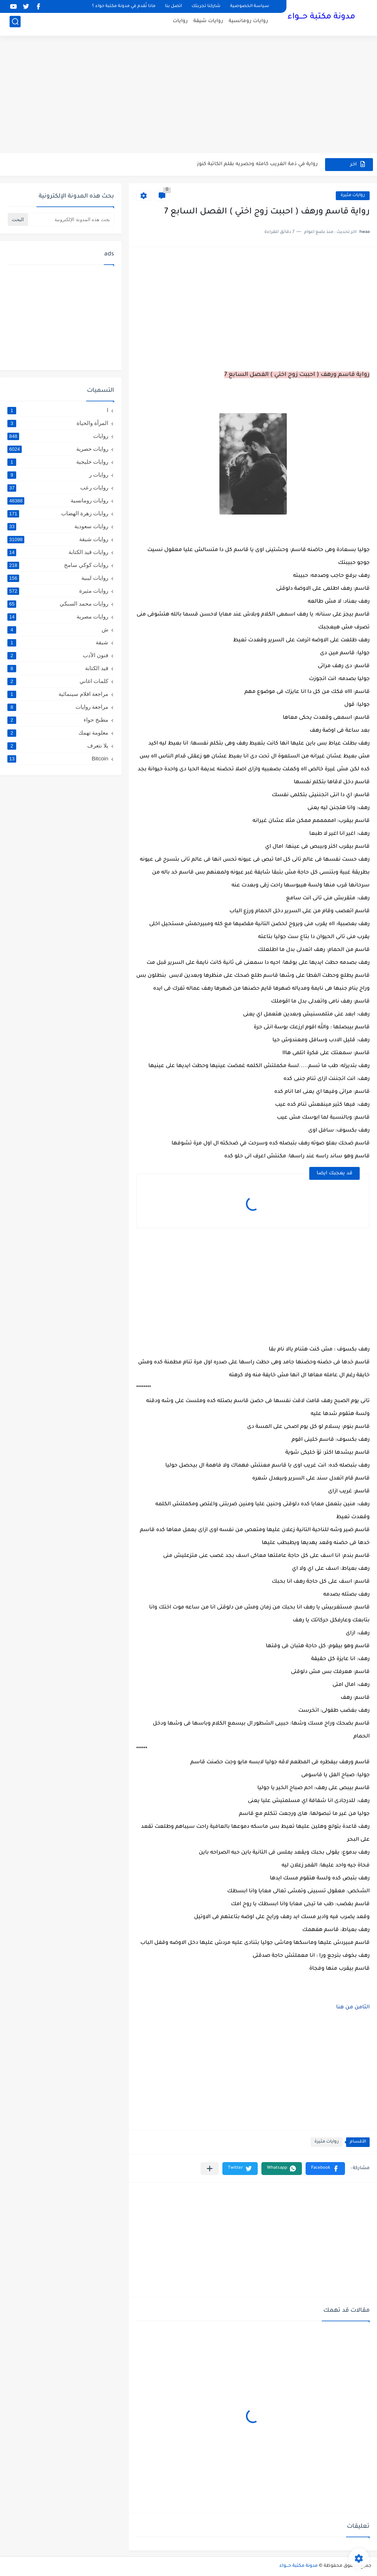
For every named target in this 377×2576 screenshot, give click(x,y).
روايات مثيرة (353, 195)
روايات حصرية (57, 449)
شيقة (57, 642)
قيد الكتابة (57, 668)
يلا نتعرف (57, 745)
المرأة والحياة (57, 423)
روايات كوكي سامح (57, 565)
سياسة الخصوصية (249, 6)
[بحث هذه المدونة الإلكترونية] (71, 219)
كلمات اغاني (57, 681)
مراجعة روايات (57, 707)
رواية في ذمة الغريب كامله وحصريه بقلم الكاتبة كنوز (257, 164)
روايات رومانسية (248, 24)
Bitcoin (57, 758)
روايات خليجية (57, 462)
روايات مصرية (57, 616)
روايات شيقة (208, 24)
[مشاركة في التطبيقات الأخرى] (210, 2168)
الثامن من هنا (353, 2008)
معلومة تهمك (57, 732)
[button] (325, 2168)
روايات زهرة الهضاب (57, 513)
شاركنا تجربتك (206, 6)
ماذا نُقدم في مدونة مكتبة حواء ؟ (123, 6)
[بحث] (15, 24)
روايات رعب (57, 487)
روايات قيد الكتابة (57, 552)
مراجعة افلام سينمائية (57, 694)
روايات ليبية (57, 578)
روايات (180, 24)
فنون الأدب (57, 655)
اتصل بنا (173, 6)
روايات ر (57, 474)
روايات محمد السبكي (57, 603)
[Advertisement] (188, 95)
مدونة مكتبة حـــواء (321, 17)
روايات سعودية (57, 526)
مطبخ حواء (57, 720)
